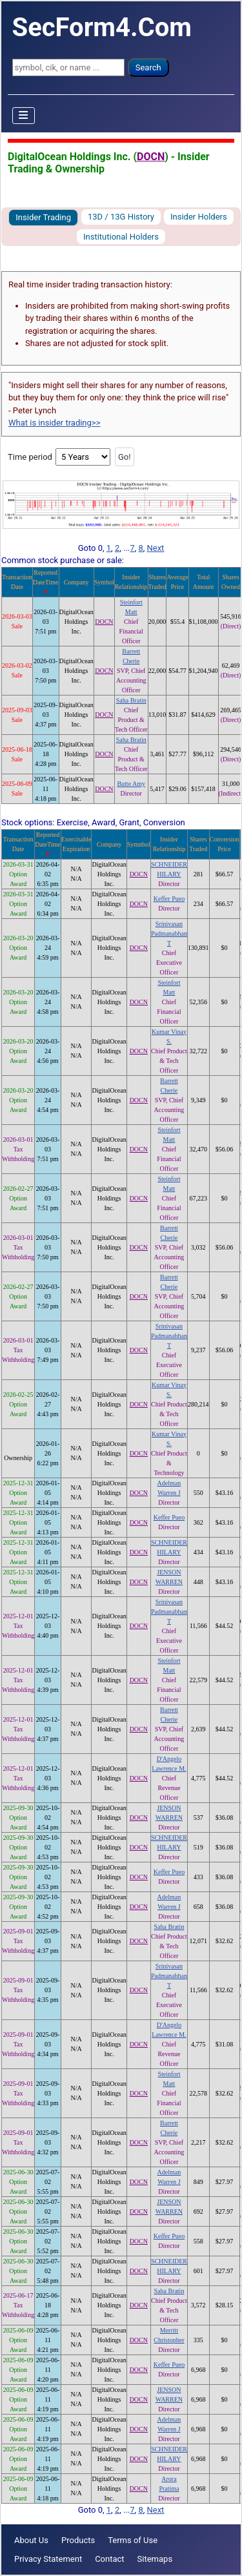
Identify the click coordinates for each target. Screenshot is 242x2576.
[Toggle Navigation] (23, 115)
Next (155, 548)
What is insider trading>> (54, 423)
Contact (109, 2559)
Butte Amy (131, 783)
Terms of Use (132, 2540)
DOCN (151, 156)
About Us (31, 2540)
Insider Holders (198, 217)
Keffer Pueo (169, 898)
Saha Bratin (131, 700)
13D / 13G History (121, 217)
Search (148, 67)
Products (78, 2540)
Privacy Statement (48, 2559)
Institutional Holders (121, 237)
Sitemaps (155, 2559)
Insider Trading (43, 217)
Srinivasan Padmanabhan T (169, 933)
